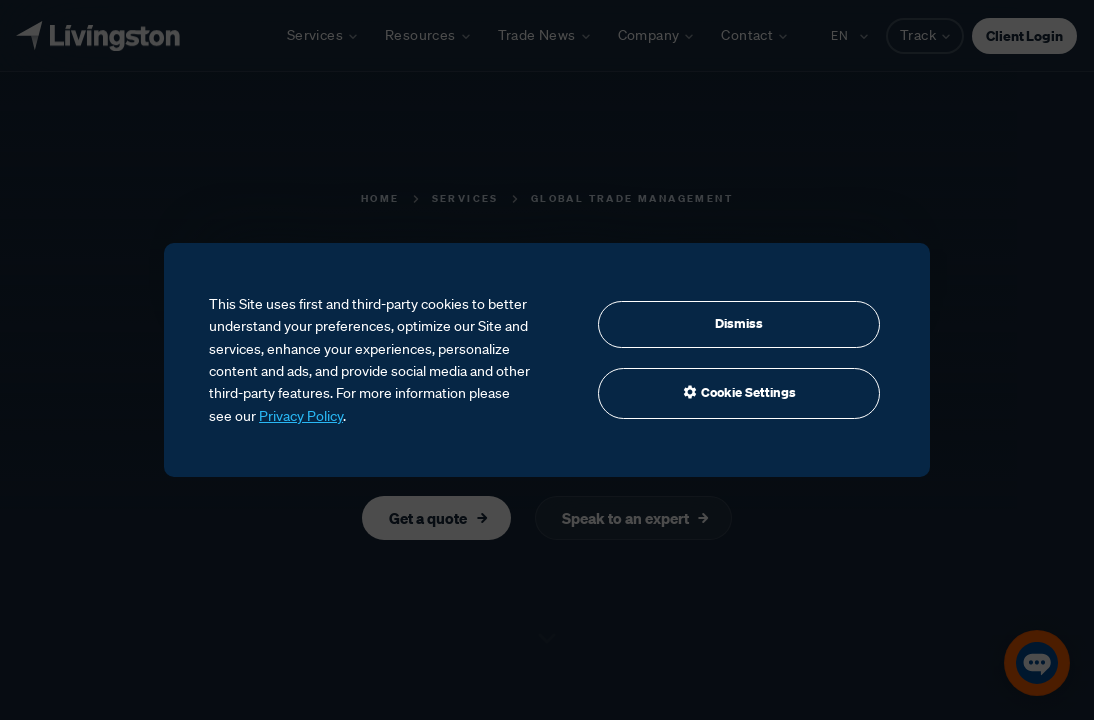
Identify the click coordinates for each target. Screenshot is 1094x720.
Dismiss (739, 323)
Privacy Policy (301, 416)
